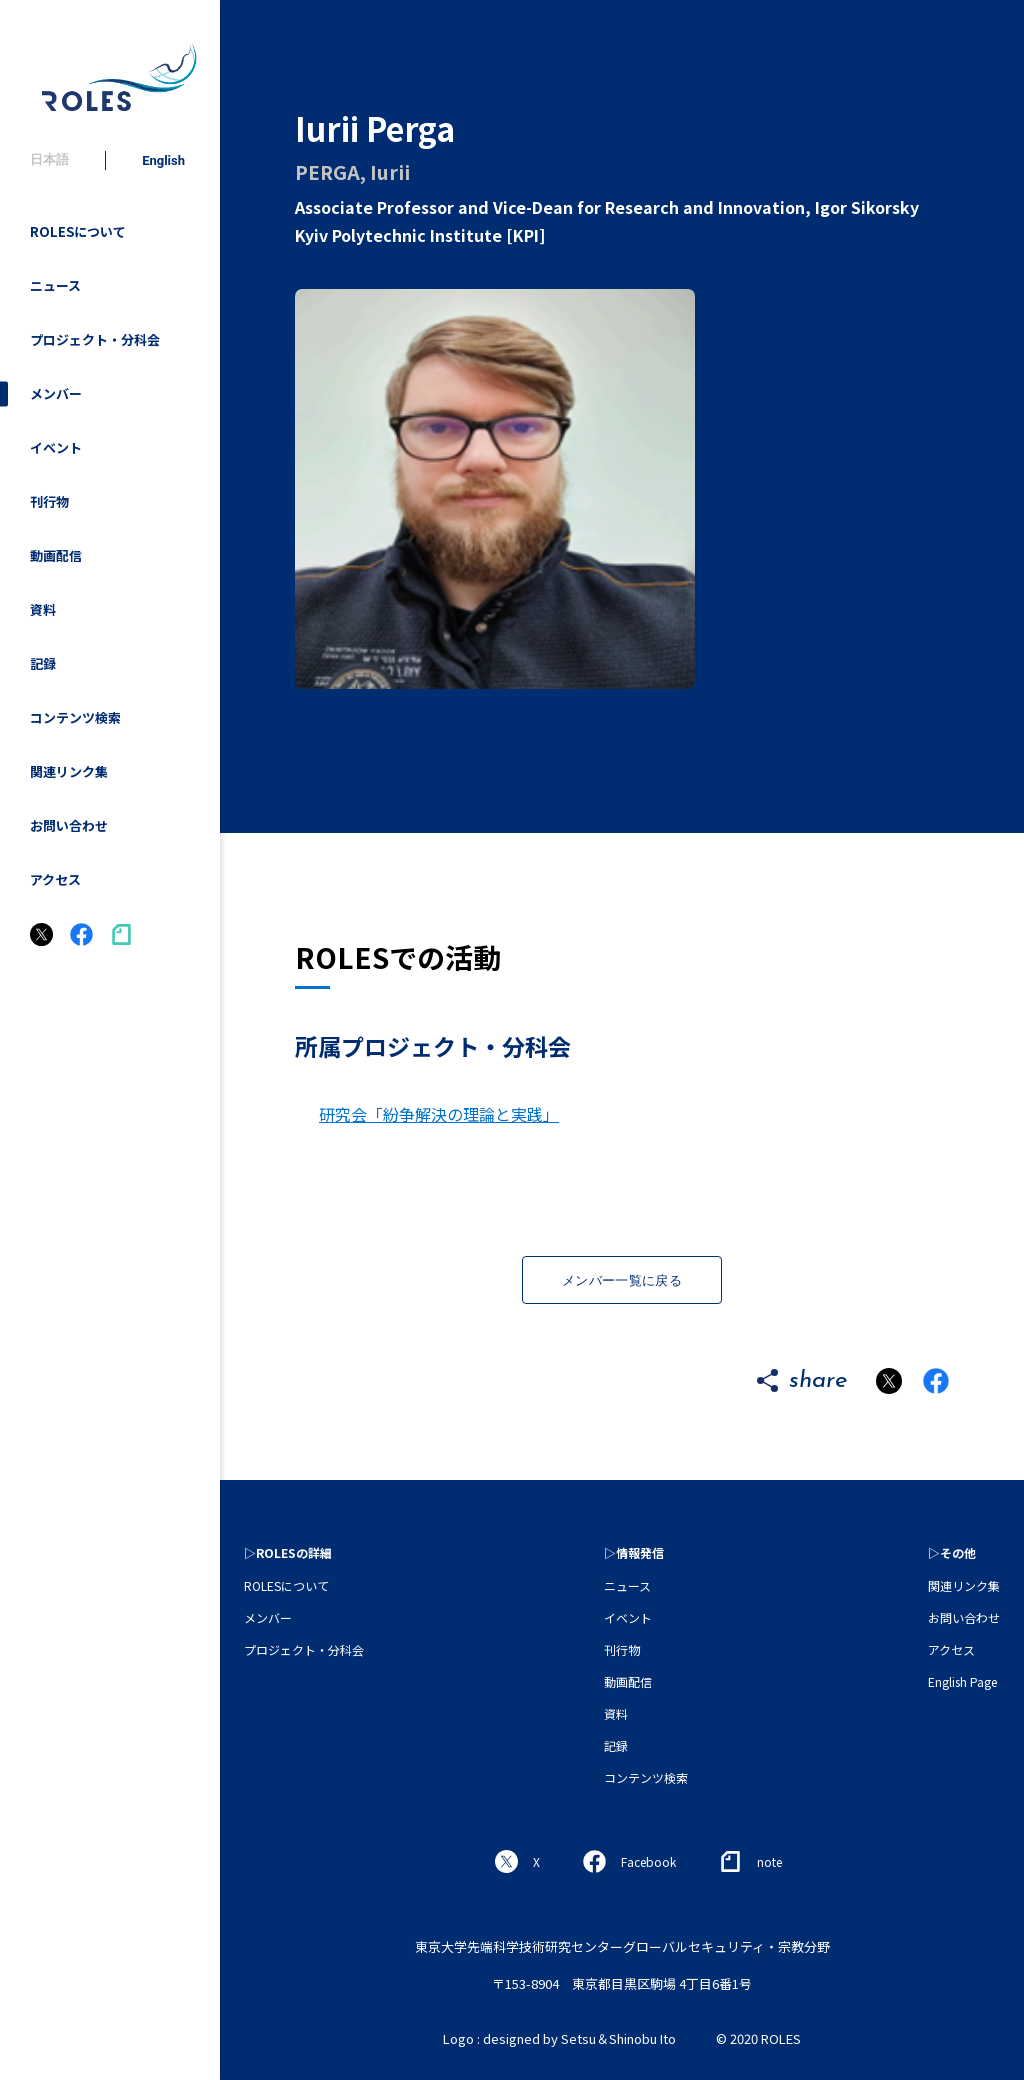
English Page (962, 1681)
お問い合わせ (69, 825)
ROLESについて (78, 231)
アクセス (55, 879)
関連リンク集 (69, 771)
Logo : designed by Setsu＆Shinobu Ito (559, 2038)
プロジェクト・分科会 (95, 339)
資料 (43, 609)
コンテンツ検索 (75, 717)
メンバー (56, 393)
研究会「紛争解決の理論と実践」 (439, 1114)
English (163, 160)
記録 (43, 663)
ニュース (55, 285)
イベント (56, 447)
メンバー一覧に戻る (622, 1280)
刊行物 (49, 501)
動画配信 (56, 555)
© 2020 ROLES (758, 2038)
